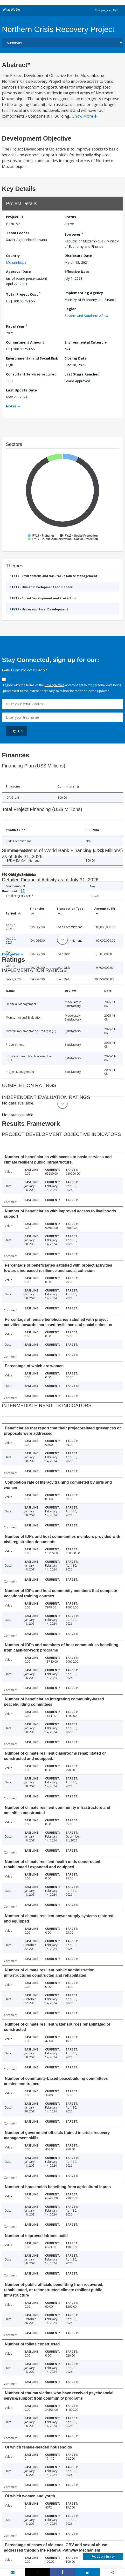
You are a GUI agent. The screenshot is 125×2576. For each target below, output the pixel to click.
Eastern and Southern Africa (86, 315)
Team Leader (17, 233)
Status (70, 217)
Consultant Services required (31, 374)
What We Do (11, 10)
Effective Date (76, 271)
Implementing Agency (83, 293)
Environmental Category (85, 342)
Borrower (73, 234)
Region (70, 309)
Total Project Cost (23, 294)
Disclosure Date (78, 255)
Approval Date (18, 271)
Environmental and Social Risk (32, 358)
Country (13, 255)
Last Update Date (21, 390)
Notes (11, 406)
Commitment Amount (25, 342)
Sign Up (16, 730)
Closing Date (75, 358)
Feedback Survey (103, 2556)
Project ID (14, 217)
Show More (84, 116)
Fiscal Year (16, 326)
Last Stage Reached (81, 374)
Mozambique (16, 262)
